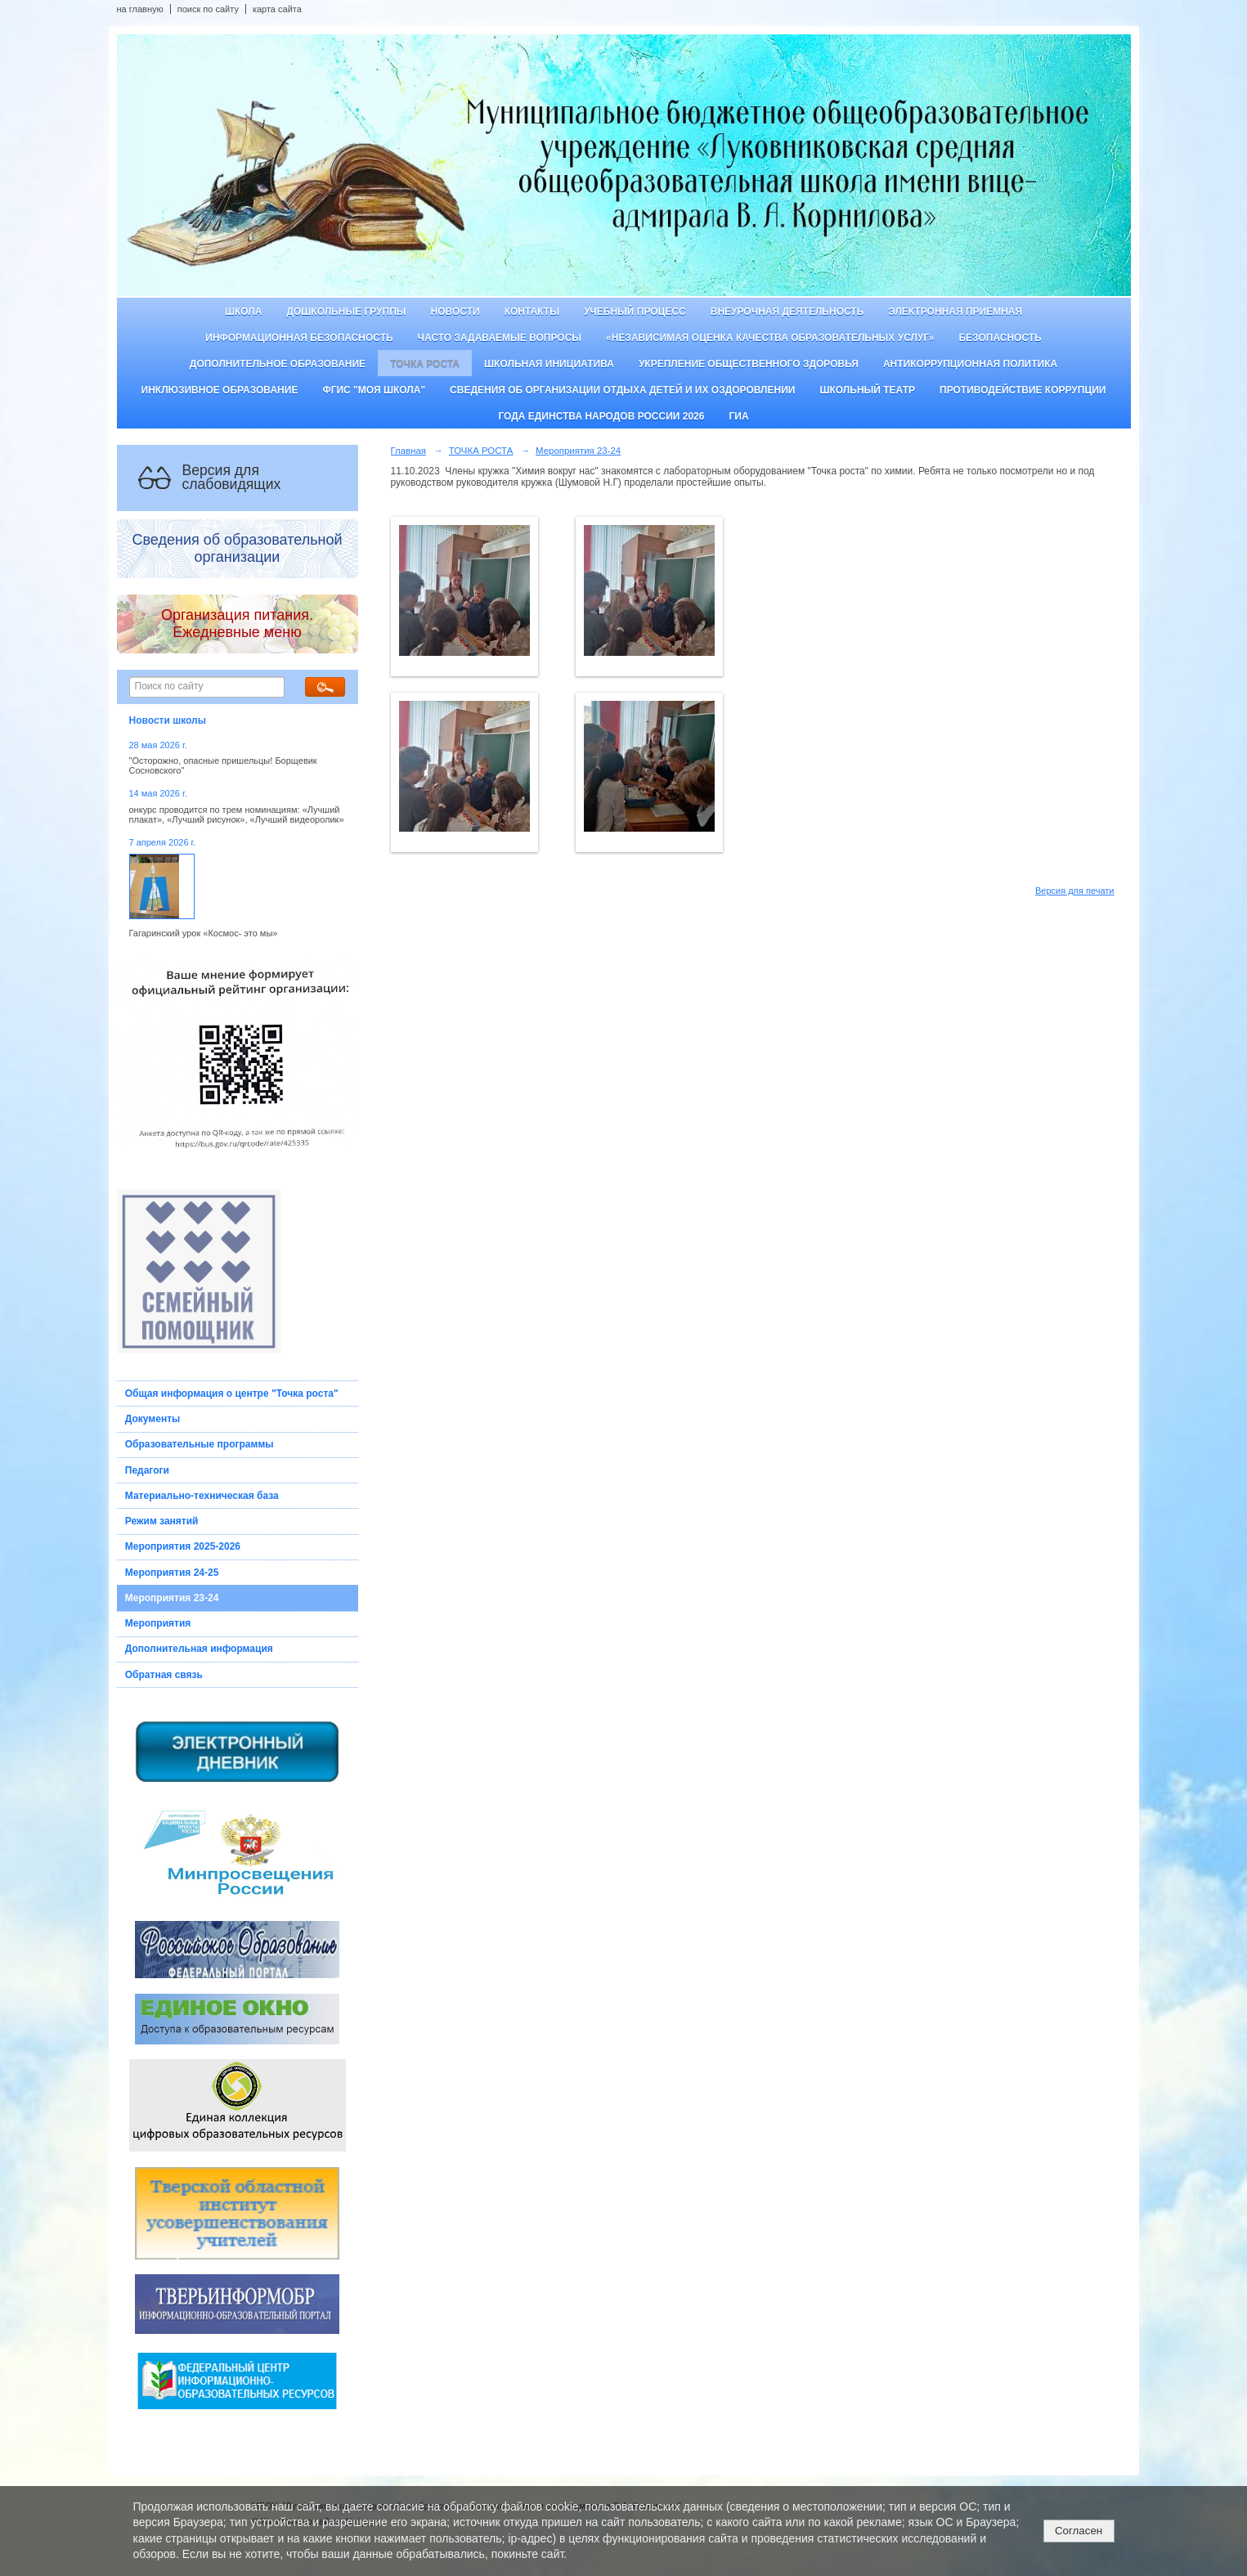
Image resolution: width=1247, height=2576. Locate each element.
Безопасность (999, 337)
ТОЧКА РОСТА (425, 364)
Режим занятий (162, 1521)
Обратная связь (164, 1675)
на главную (140, 9)
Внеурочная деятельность (787, 311)
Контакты (532, 311)
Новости (455, 311)
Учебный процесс (635, 311)
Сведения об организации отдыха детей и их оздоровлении (622, 390)
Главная (409, 451)
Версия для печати (1075, 890)
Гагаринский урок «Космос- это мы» (203, 933)
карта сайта (277, 9)
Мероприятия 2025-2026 (182, 1546)
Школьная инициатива (549, 364)
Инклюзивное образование (219, 390)
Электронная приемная (955, 311)
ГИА (738, 416)
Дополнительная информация (199, 1648)
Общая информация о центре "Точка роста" (232, 1393)
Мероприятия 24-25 (172, 1572)
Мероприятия (158, 1623)
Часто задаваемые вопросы (499, 337)
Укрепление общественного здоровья (749, 364)
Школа (243, 311)
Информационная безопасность (298, 337)
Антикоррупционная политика (970, 364)
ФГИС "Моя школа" (373, 390)
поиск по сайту (208, 9)
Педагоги (147, 1470)
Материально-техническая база (202, 1495)
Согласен (1078, 2530)
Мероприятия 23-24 (172, 1598)
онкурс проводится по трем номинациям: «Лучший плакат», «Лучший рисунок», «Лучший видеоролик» (236, 814)
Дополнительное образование (278, 364)
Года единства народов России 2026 (601, 416)
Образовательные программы (199, 1444)
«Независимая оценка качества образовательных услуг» (770, 337)
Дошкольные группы (346, 311)
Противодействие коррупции (1023, 390)
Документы (152, 1419)
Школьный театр (867, 390)
